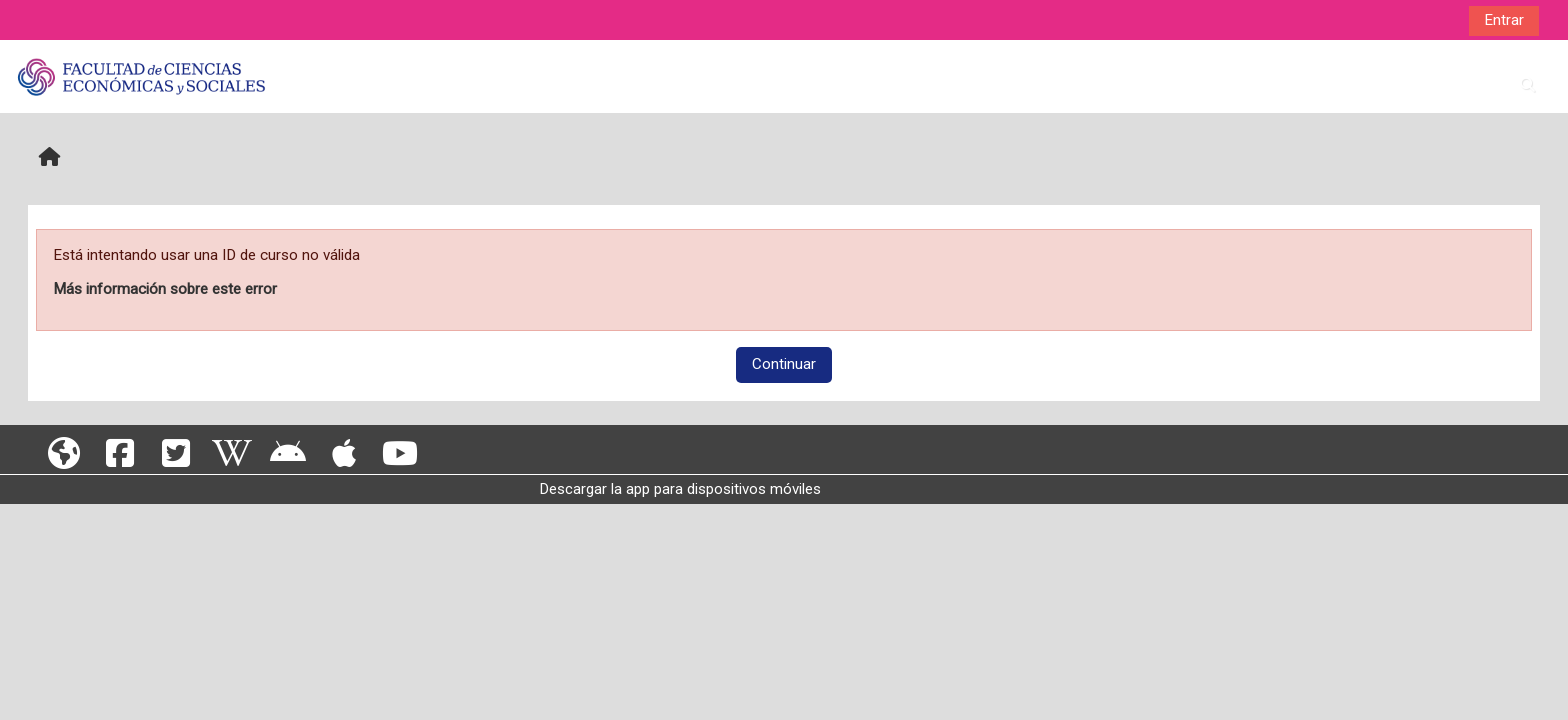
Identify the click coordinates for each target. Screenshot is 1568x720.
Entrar (1504, 20)
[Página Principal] (141, 76)
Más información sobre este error (165, 289)
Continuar (784, 364)
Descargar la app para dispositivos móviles (680, 489)
